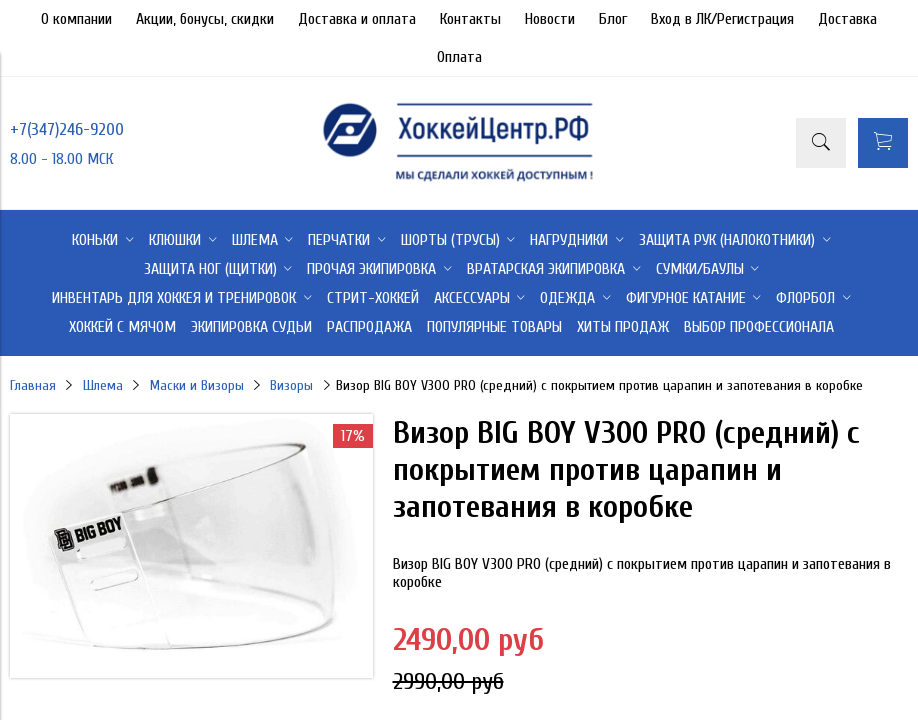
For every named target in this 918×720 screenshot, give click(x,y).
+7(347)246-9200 (67, 129)
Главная (33, 385)
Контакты (470, 19)
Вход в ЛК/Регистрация (722, 19)
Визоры (291, 385)
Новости (550, 19)
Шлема (103, 385)
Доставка (847, 19)
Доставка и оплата (357, 19)
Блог (613, 19)
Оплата (459, 57)
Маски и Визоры (197, 385)
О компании (76, 19)
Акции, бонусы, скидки (205, 19)
